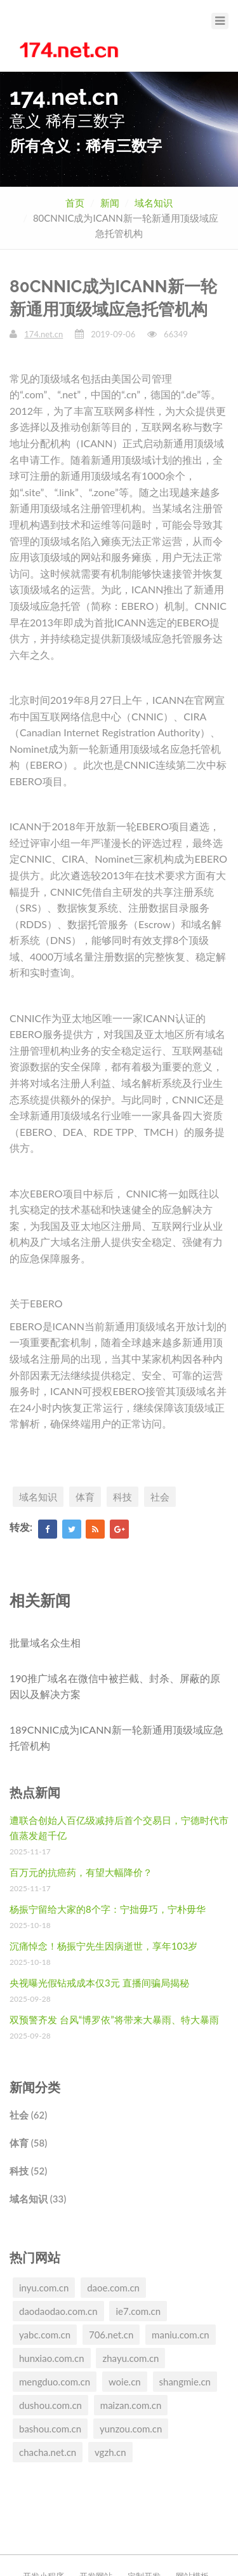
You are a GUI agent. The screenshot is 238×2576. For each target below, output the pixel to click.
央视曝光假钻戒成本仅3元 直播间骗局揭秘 (99, 1982)
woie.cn (125, 2381)
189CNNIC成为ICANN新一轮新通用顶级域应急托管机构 (116, 1737)
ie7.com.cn (138, 2311)
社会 (159, 1496)
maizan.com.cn (130, 2405)
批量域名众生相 (45, 1642)
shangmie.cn (185, 2381)
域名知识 (154, 202)
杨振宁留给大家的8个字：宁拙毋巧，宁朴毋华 (108, 1909)
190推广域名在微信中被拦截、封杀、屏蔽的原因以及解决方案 (115, 1686)
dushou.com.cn (50, 2405)
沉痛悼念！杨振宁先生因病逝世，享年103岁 (103, 1946)
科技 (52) (28, 2170)
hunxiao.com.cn (51, 2358)
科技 (122, 1496)
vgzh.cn (110, 2452)
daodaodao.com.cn (58, 2311)
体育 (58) (28, 2142)
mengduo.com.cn (54, 2381)
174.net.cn (43, 334)
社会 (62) (28, 2115)
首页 (74, 202)
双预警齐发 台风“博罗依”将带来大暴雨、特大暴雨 (114, 2019)
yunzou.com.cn (131, 2428)
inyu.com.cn (44, 2287)
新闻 (109, 202)
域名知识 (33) (38, 2198)
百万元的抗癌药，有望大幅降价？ (81, 1872)
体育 (85, 1496)
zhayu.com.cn (130, 2358)
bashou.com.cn (50, 2428)
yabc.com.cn (44, 2334)
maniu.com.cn (180, 2334)
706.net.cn (111, 2334)
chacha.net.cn (47, 2452)
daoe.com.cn (113, 2287)
